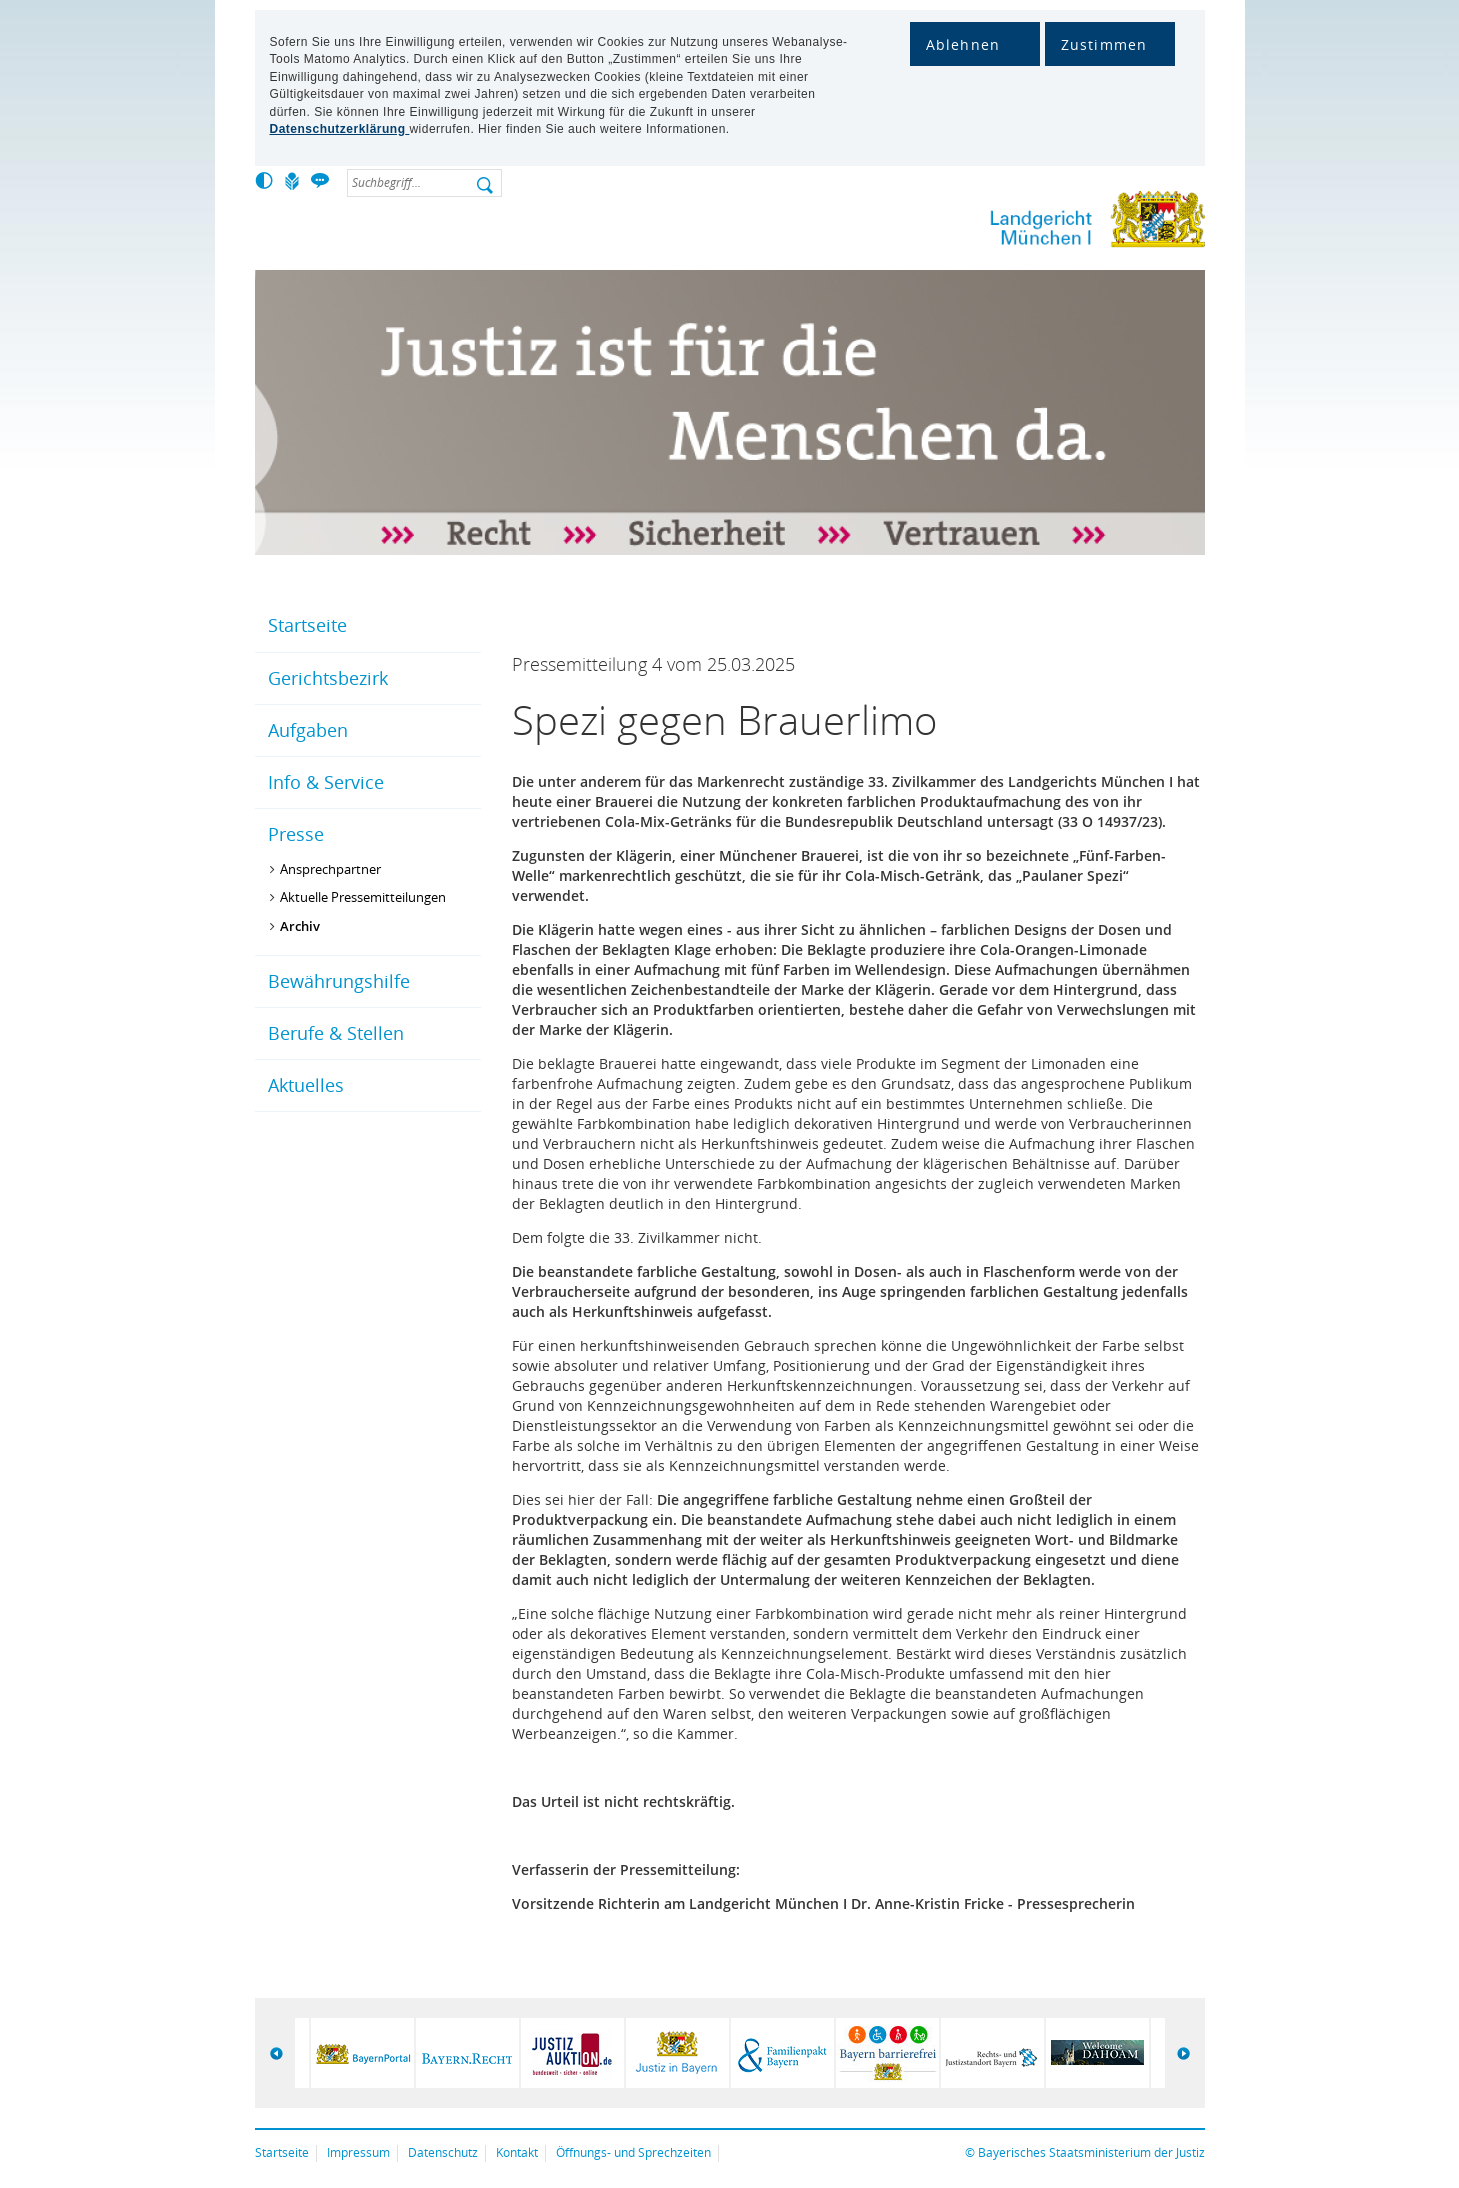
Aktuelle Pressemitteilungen (363, 897)
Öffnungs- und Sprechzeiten (633, 2152)
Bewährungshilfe (339, 981)
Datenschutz (443, 2152)
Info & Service (326, 782)
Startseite (307, 625)
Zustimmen (1104, 44)
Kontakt (517, 2152)
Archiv (300, 926)
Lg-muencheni (1030, 223)
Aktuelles (306, 1085)
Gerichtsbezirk (328, 678)
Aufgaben (308, 730)
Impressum (358, 2152)
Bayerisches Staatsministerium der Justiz (1091, 2152)
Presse (296, 834)
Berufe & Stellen (336, 1033)
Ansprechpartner (330, 869)
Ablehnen (963, 44)
